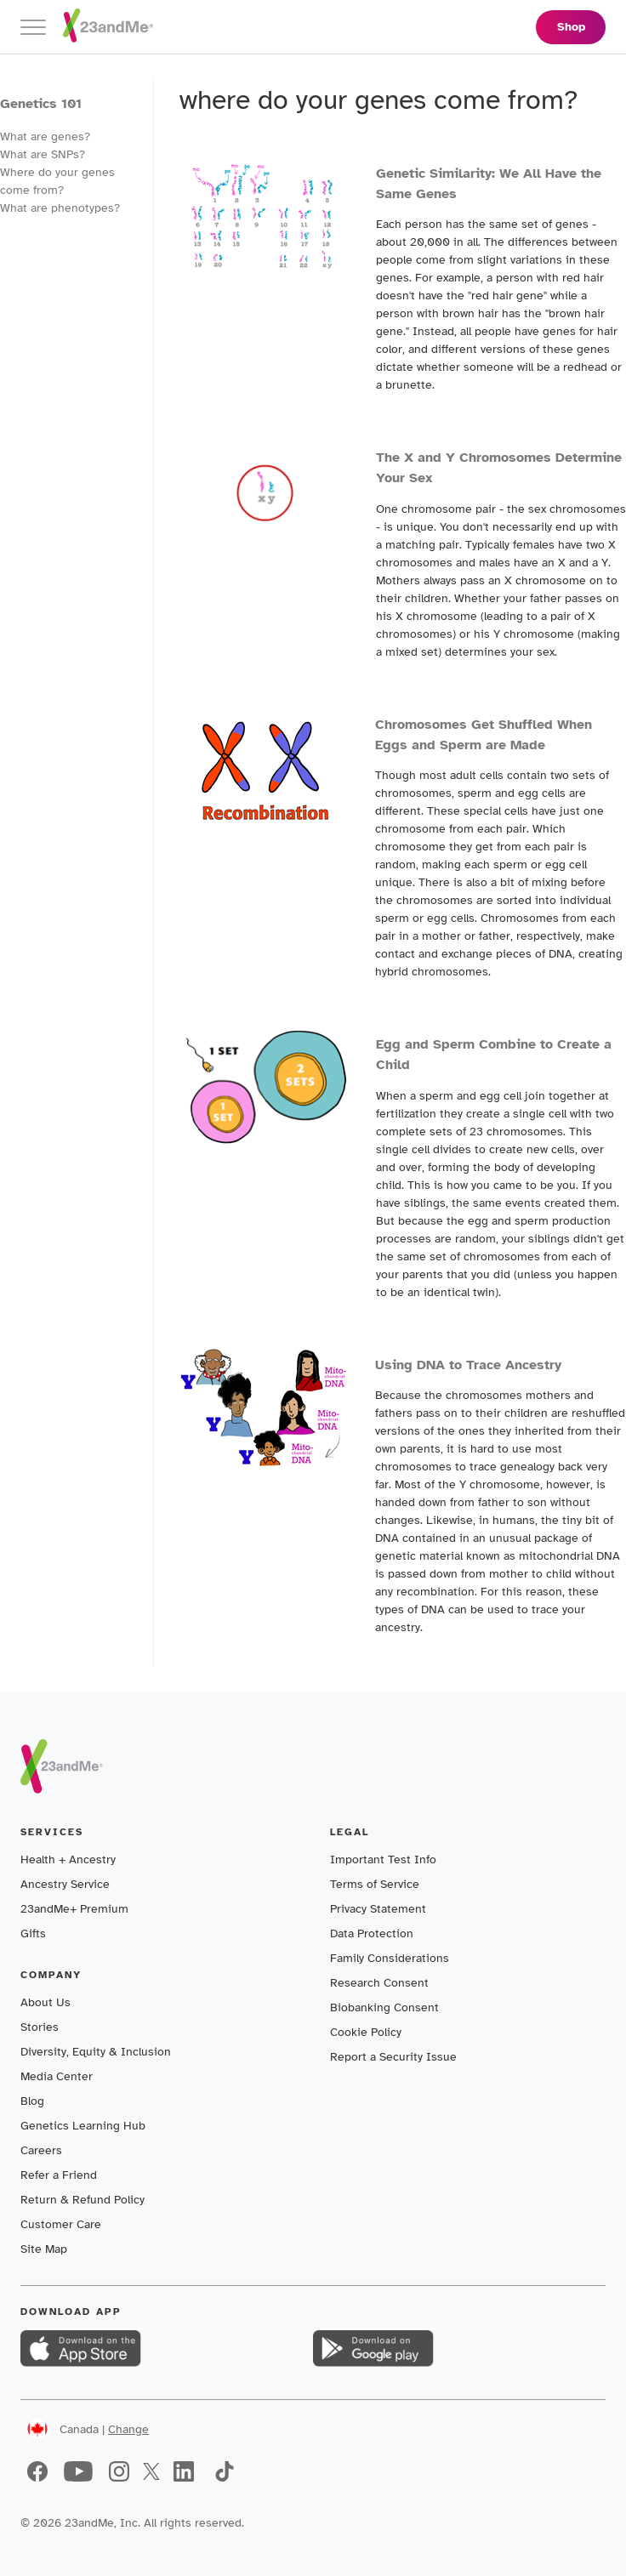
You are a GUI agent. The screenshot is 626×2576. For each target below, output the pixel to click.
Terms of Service (374, 1884)
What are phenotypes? (60, 208)
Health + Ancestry (68, 1859)
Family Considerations (389, 1958)
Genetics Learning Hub (82, 2125)
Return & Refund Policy (82, 2199)
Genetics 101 (41, 103)
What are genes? (45, 136)
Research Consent (379, 1983)
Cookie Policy (365, 2032)
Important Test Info (383, 1859)
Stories (39, 2027)
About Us (45, 2002)
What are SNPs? (42, 154)
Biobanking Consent (384, 2007)
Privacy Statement (378, 1909)
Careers (41, 2150)
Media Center (56, 2076)
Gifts (33, 1933)
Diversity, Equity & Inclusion (95, 2051)
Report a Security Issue (393, 2057)
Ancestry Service (65, 1884)
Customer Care (60, 2224)
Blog (32, 2101)
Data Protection (371, 1933)
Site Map (43, 2249)
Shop (571, 27)
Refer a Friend (58, 2175)
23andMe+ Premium (74, 1909)
